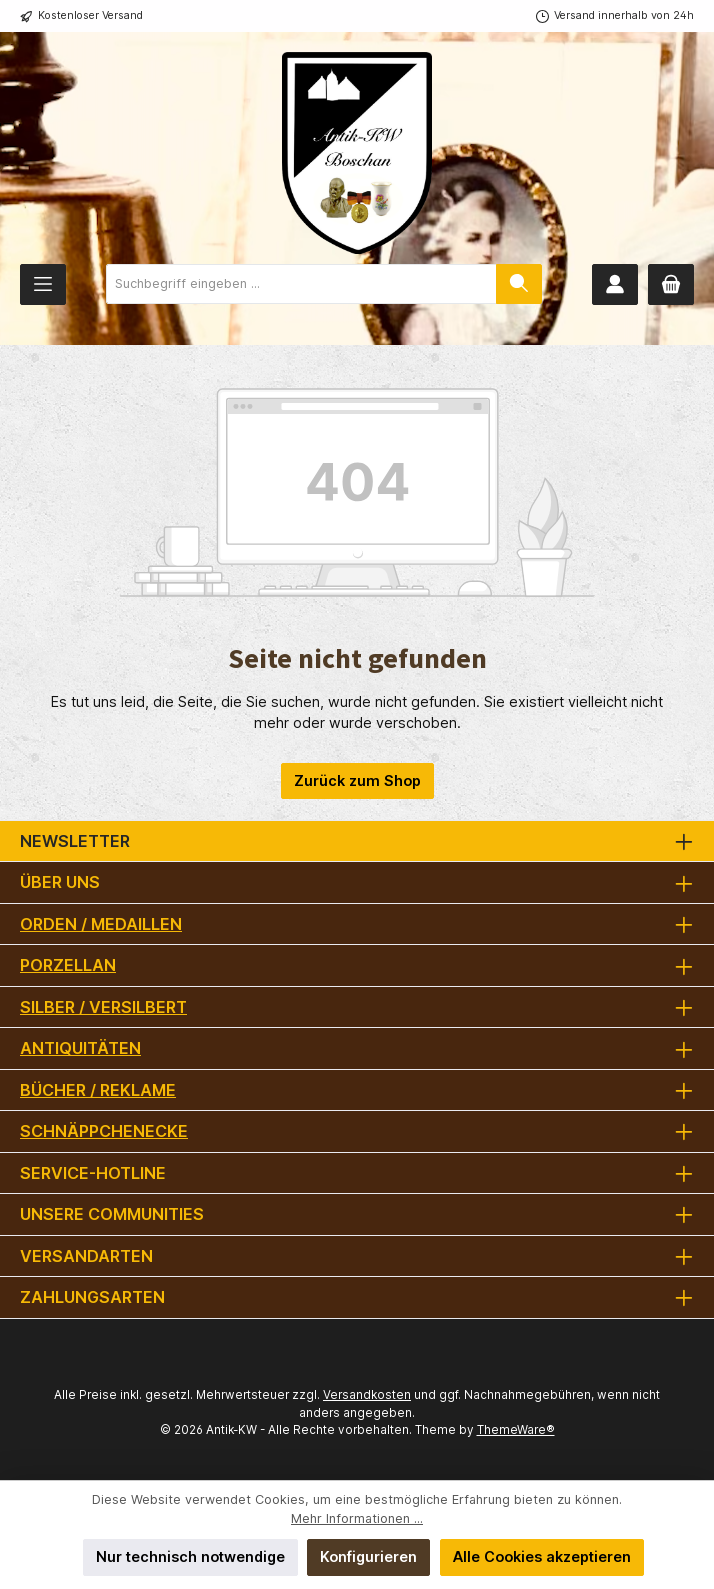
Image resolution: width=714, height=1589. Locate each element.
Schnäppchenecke (104, 1131)
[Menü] (43, 284)
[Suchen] (519, 284)
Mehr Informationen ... (357, 1518)
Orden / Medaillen (101, 924)
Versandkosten (367, 1395)
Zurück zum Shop (357, 780)
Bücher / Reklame (98, 1090)
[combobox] (301, 284)
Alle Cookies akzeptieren (542, 1556)
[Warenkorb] (671, 284)
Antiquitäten (80, 1048)
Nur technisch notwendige (190, 1556)
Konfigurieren (368, 1556)
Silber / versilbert (103, 1007)
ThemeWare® (516, 1430)
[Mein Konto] (615, 284)
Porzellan (68, 965)
